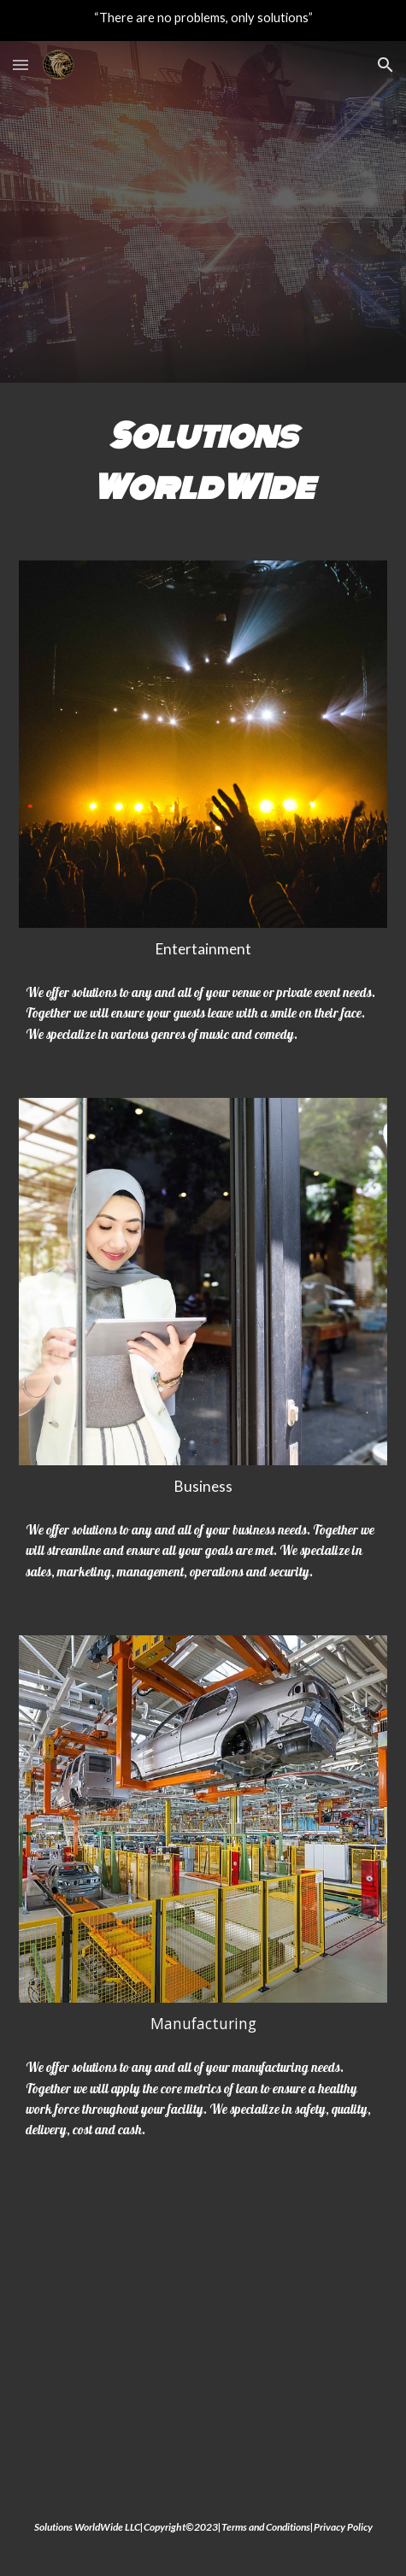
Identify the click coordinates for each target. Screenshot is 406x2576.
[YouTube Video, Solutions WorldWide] (202, 2333)
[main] (202, 461)
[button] (20, 64)
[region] (203, 20)
